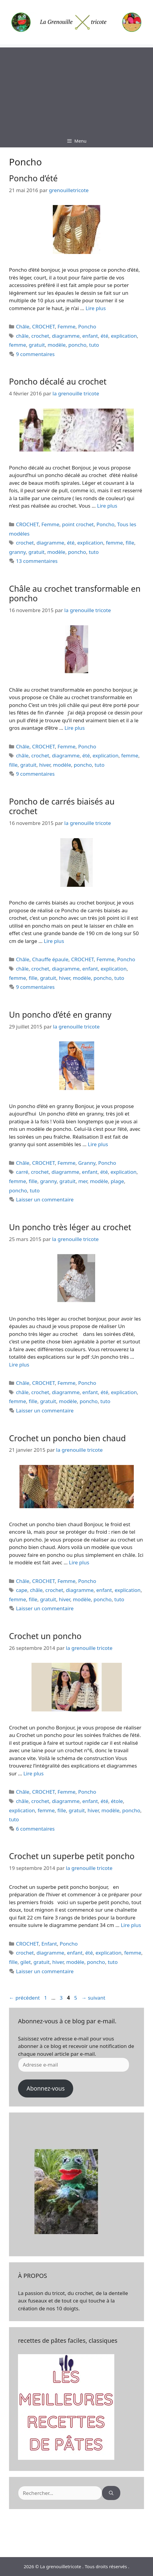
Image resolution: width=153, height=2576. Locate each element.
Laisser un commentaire (45, 1199)
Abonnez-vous (45, 2088)
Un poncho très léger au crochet (70, 1227)
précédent (24, 1997)
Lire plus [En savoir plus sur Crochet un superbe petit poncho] (131, 1925)
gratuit (37, 344)
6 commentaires (35, 1828)
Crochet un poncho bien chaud (67, 1438)
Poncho (87, 326)
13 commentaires (37, 560)
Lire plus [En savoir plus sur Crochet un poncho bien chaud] (79, 1562)
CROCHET (43, 326)
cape (21, 1590)
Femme (67, 326)
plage (117, 1181)
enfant (90, 335)
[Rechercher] (111, 2493)
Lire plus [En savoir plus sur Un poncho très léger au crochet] (19, 1364)
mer (82, 1181)
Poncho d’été (33, 178)
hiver (44, 764)
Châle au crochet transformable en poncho (75, 593)
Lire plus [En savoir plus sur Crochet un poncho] (33, 1773)
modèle (57, 344)
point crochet (78, 524)
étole (117, 1801)
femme (17, 344)
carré (22, 1171)
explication (124, 335)
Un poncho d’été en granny (60, 1014)
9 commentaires (35, 354)
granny (17, 551)
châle (22, 335)
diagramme (66, 335)
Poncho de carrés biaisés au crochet (62, 806)
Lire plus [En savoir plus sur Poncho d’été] (96, 308)
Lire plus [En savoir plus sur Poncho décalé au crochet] (107, 505)
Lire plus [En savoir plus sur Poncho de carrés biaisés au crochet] (54, 941)
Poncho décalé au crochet (57, 381)
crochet (40, 335)
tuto (94, 344)
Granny (87, 1162)
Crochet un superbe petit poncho (71, 1856)
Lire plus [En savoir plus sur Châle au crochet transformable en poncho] (74, 727)
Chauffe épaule (50, 959)
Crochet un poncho (45, 1635)
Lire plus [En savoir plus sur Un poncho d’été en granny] (98, 1144)
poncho (77, 344)
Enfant (49, 1943)
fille (130, 542)
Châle (22, 326)
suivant (93, 1997)
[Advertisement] (76, 89)
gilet (25, 1961)
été (104, 335)
